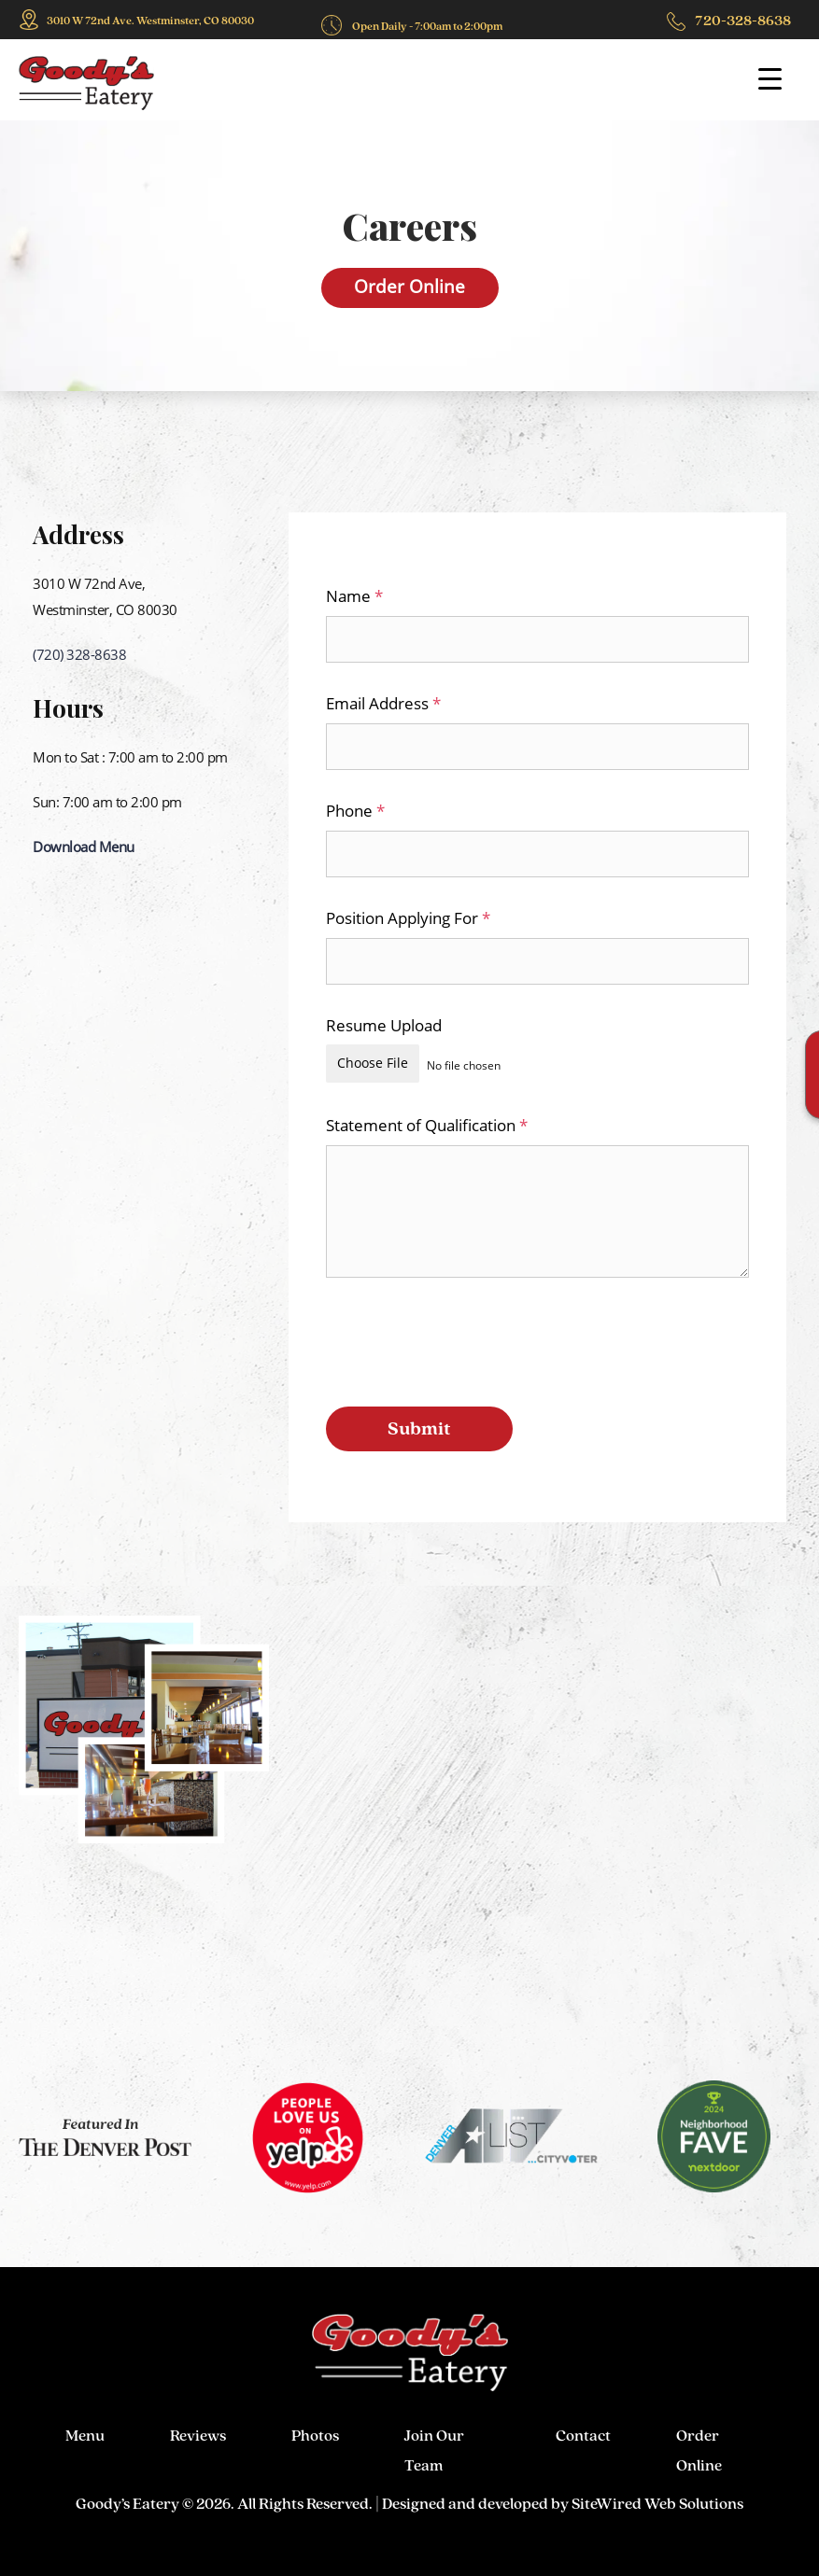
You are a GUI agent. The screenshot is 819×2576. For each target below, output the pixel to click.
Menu (85, 2434)
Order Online (409, 287)
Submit (419, 1426)
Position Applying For (408, 918)
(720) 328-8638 (79, 654)
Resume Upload (384, 1025)
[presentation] (468, 1340)
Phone (355, 810)
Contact (583, 2434)
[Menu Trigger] (770, 78)
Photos (315, 2434)
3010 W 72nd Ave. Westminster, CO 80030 (150, 20)
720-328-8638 (743, 20)
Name (354, 596)
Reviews (198, 2434)
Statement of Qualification (427, 1123)
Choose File (372, 1062)
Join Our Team (434, 2440)
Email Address (383, 703)
